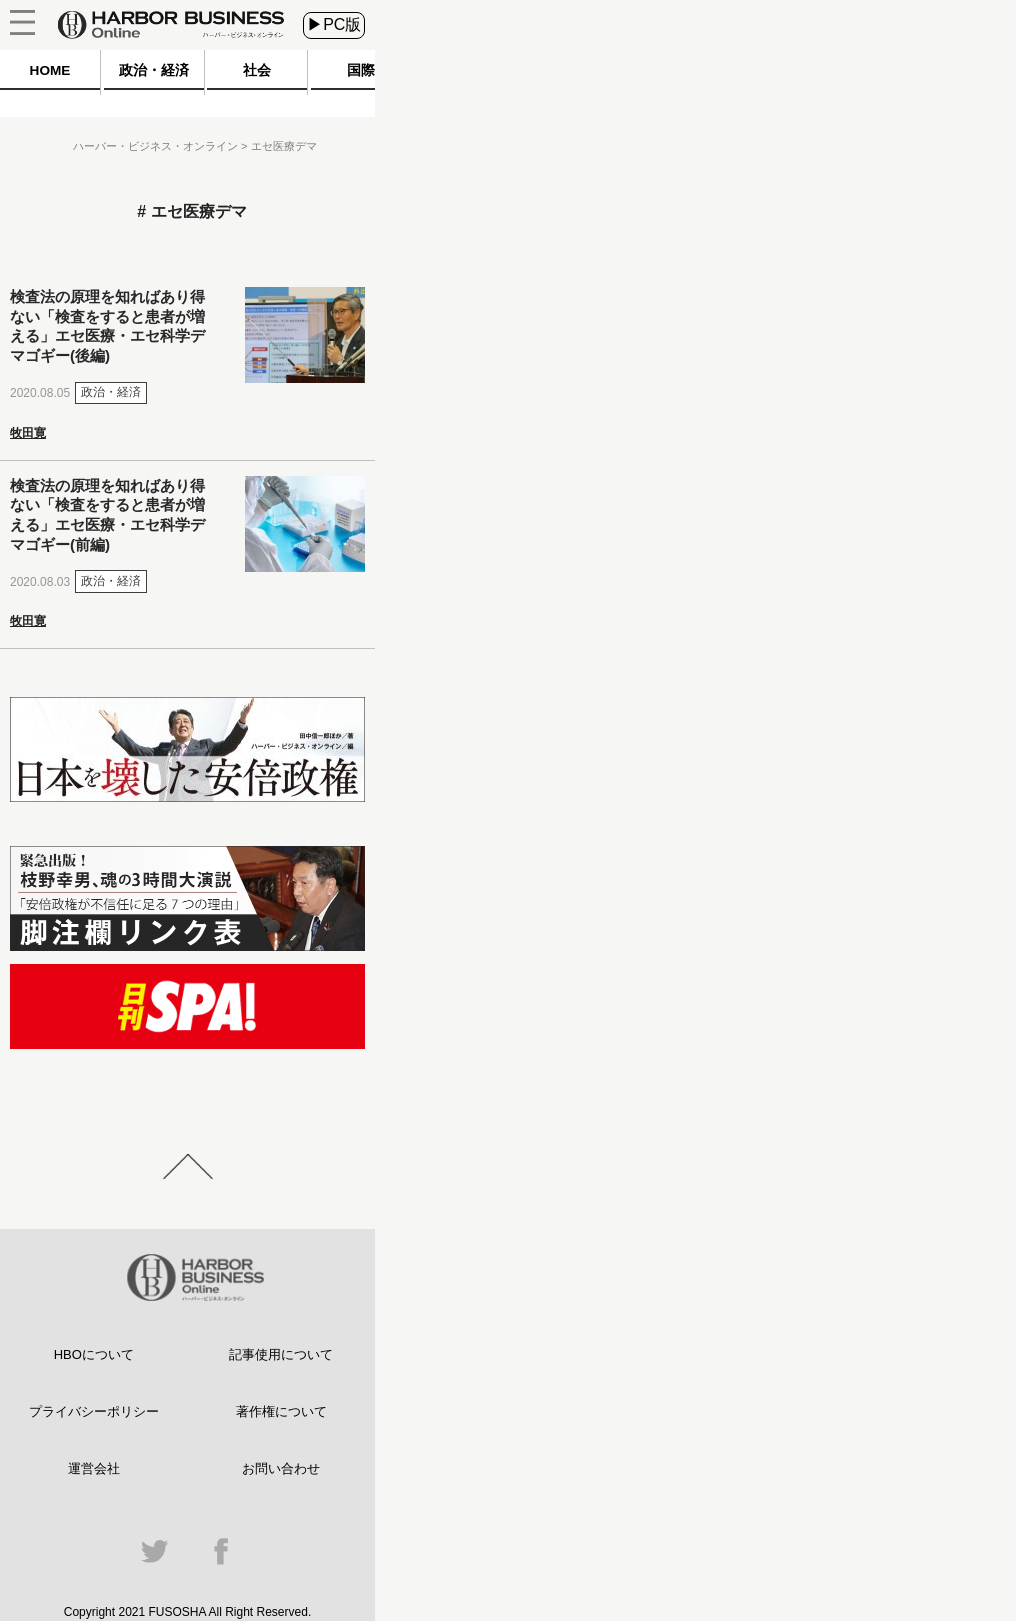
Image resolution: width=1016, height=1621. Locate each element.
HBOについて (94, 1354)
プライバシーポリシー (94, 1411)
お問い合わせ (281, 1468)
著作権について (281, 1411)
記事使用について (281, 1354)
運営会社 (94, 1468)
